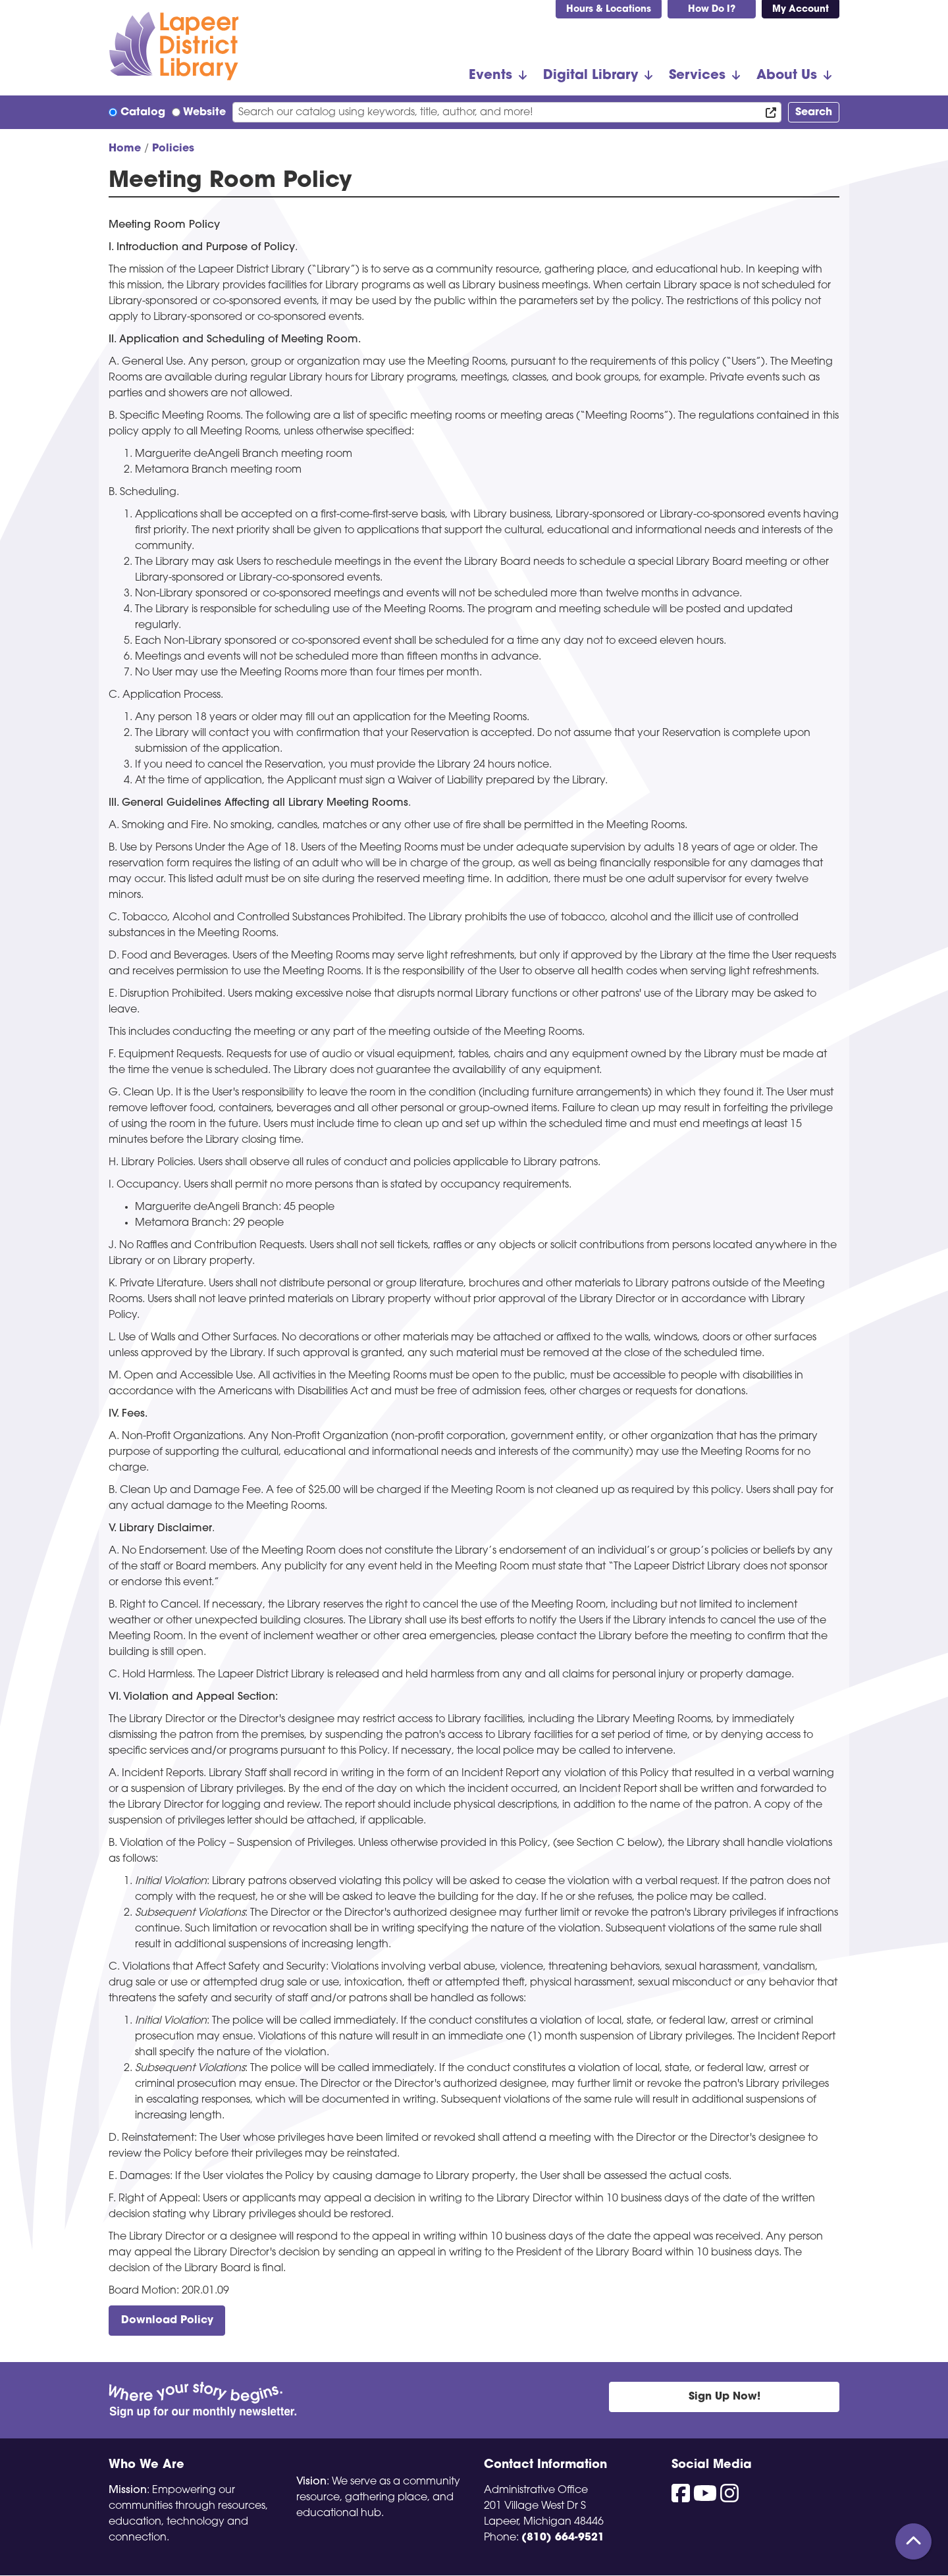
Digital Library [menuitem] (590, 75)
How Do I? (711, 9)
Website (204, 112)
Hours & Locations (608, 9)
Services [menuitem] (697, 75)
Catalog (142, 112)
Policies (173, 149)
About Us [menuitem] (786, 75)
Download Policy (167, 2320)
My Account (800, 9)
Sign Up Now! (724, 2397)
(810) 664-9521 (562, 2538)
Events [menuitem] (490, 75)
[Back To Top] (913, 2541)
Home (125, 149)
